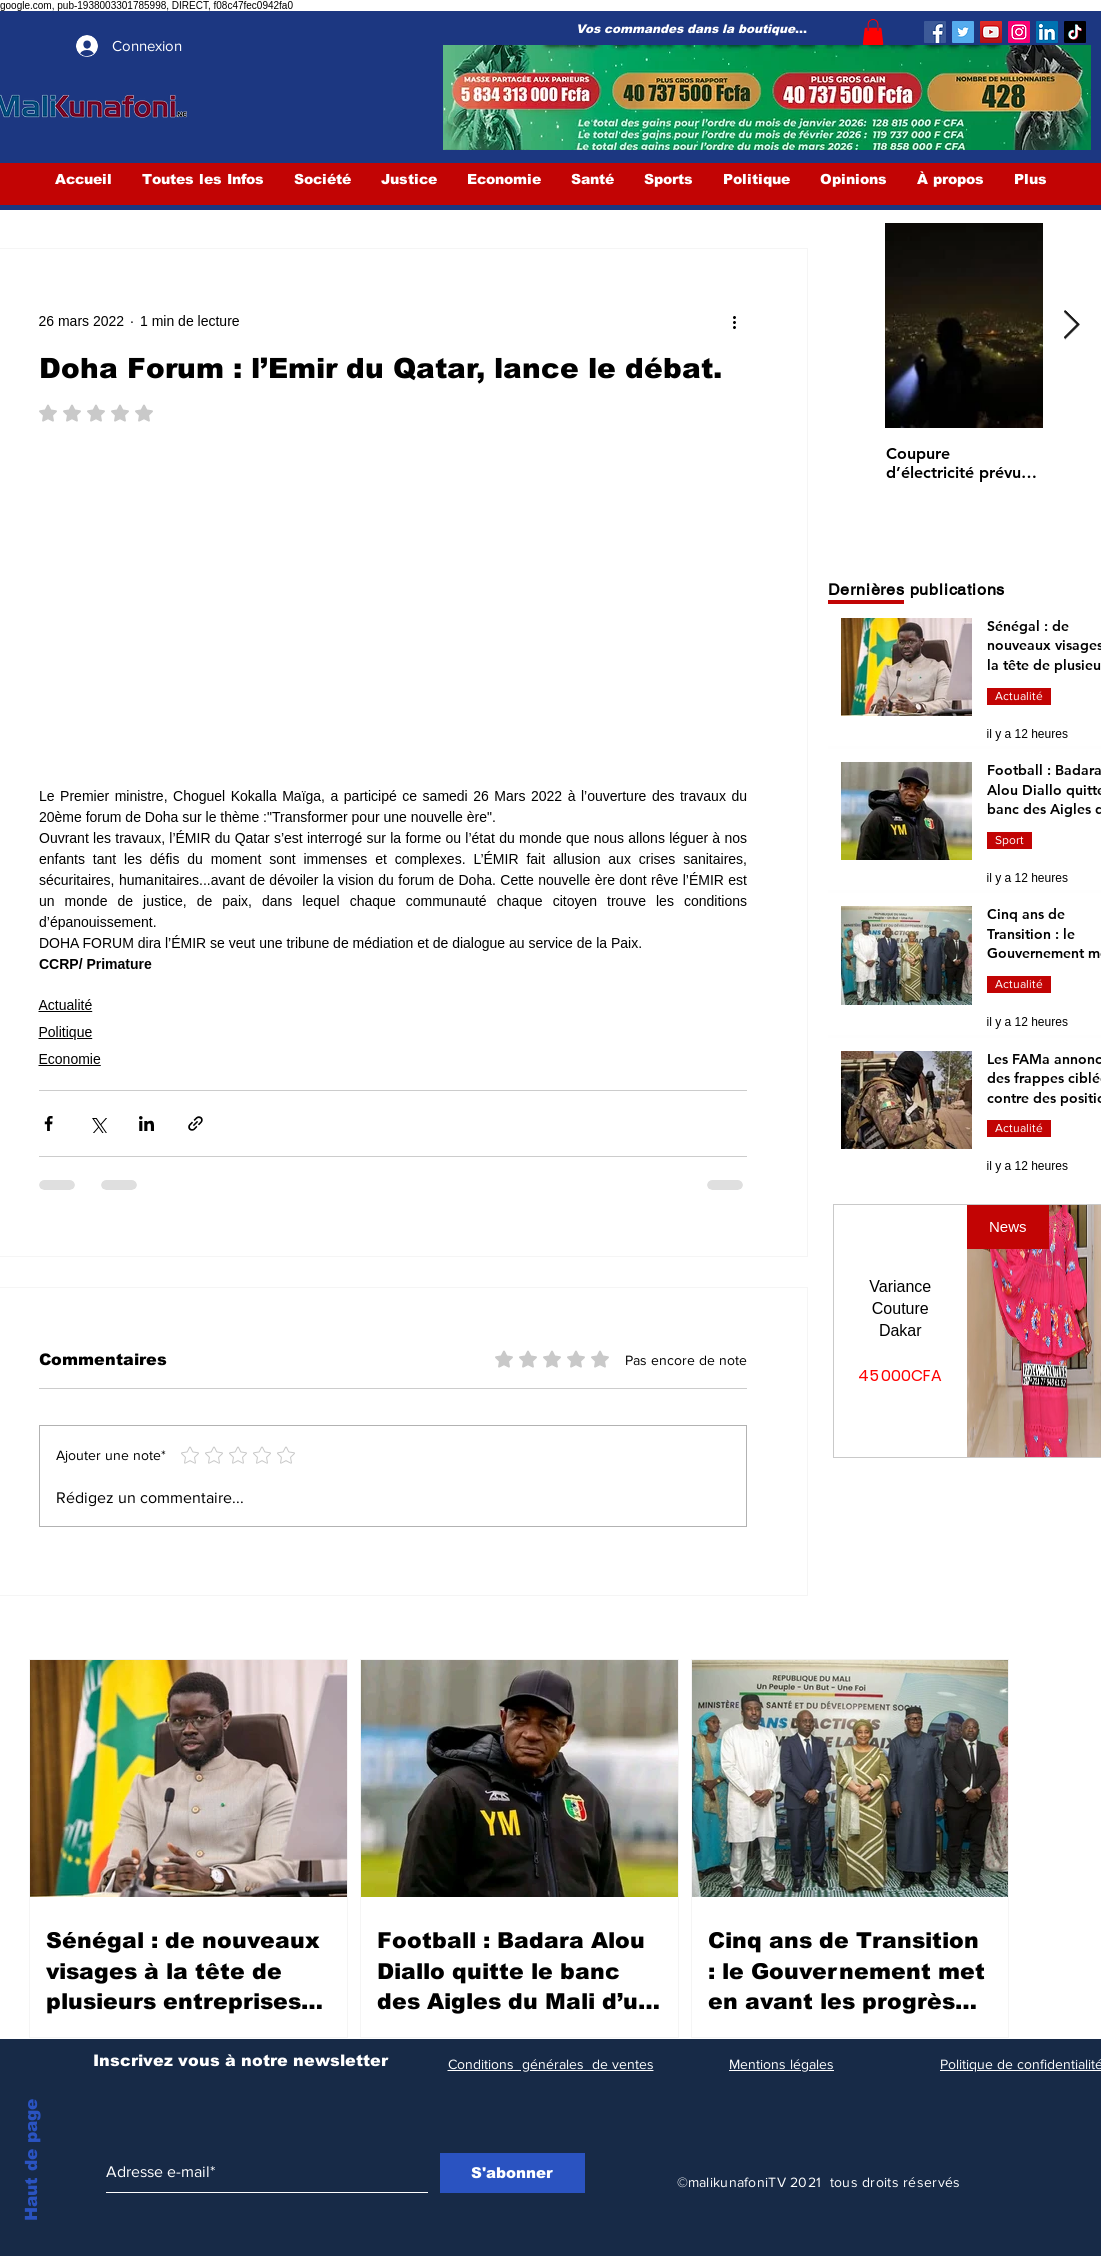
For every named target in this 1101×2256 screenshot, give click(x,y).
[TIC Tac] (1075, 32)
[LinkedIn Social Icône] (1047, 32)
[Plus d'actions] (735, 321)
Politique (66, 1032)
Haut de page (31, 2160)
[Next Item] (1072, 326)
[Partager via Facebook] (48, 1123)
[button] (873, 32)
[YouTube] (991, 32)
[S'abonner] (512, 2173)
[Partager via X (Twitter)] (97, 1123)
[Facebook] (935, 32)
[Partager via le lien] (195, 1123)
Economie (70, 1059)
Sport (1009, 840)
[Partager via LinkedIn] (146, 1123)
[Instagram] (1019, 32)
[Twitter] (963, 32)
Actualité (66, 1005)
